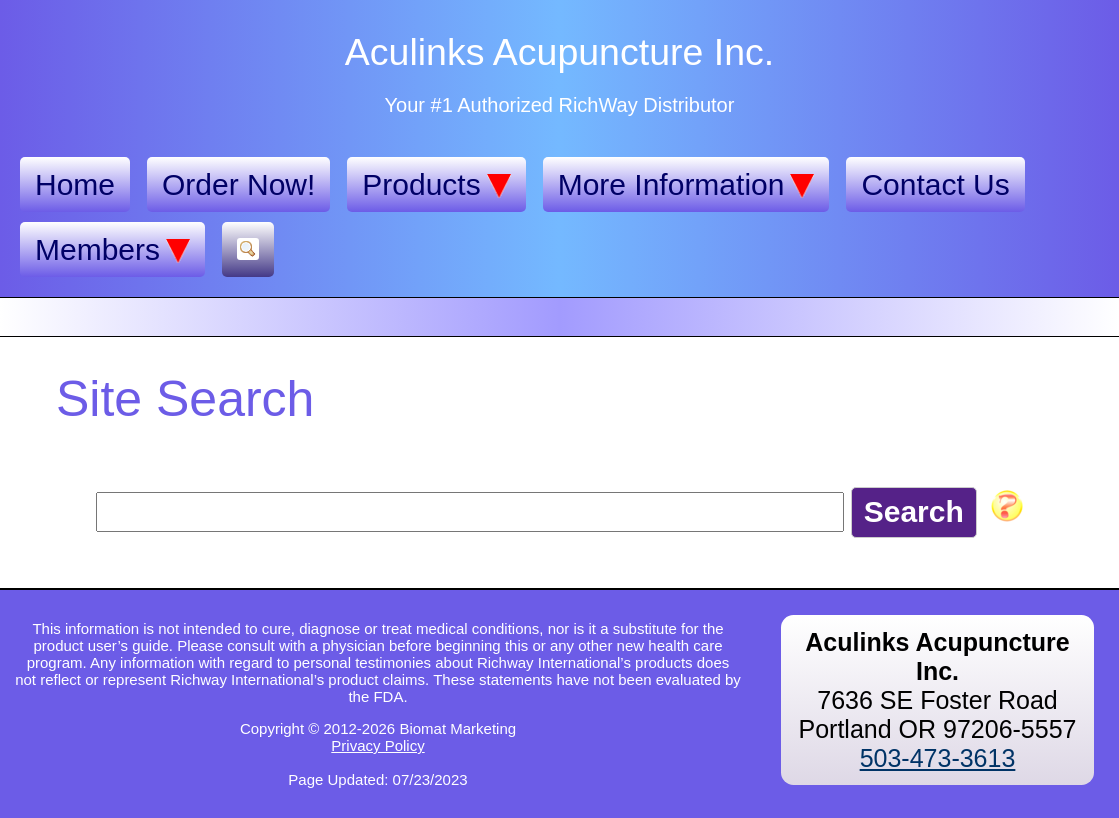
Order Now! (238, 184)
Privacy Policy (377, 745)
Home (75, 184)
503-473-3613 (938, 758)
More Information (686, 185)
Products (436, 185)
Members (112, 250)
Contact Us (935, 184)
